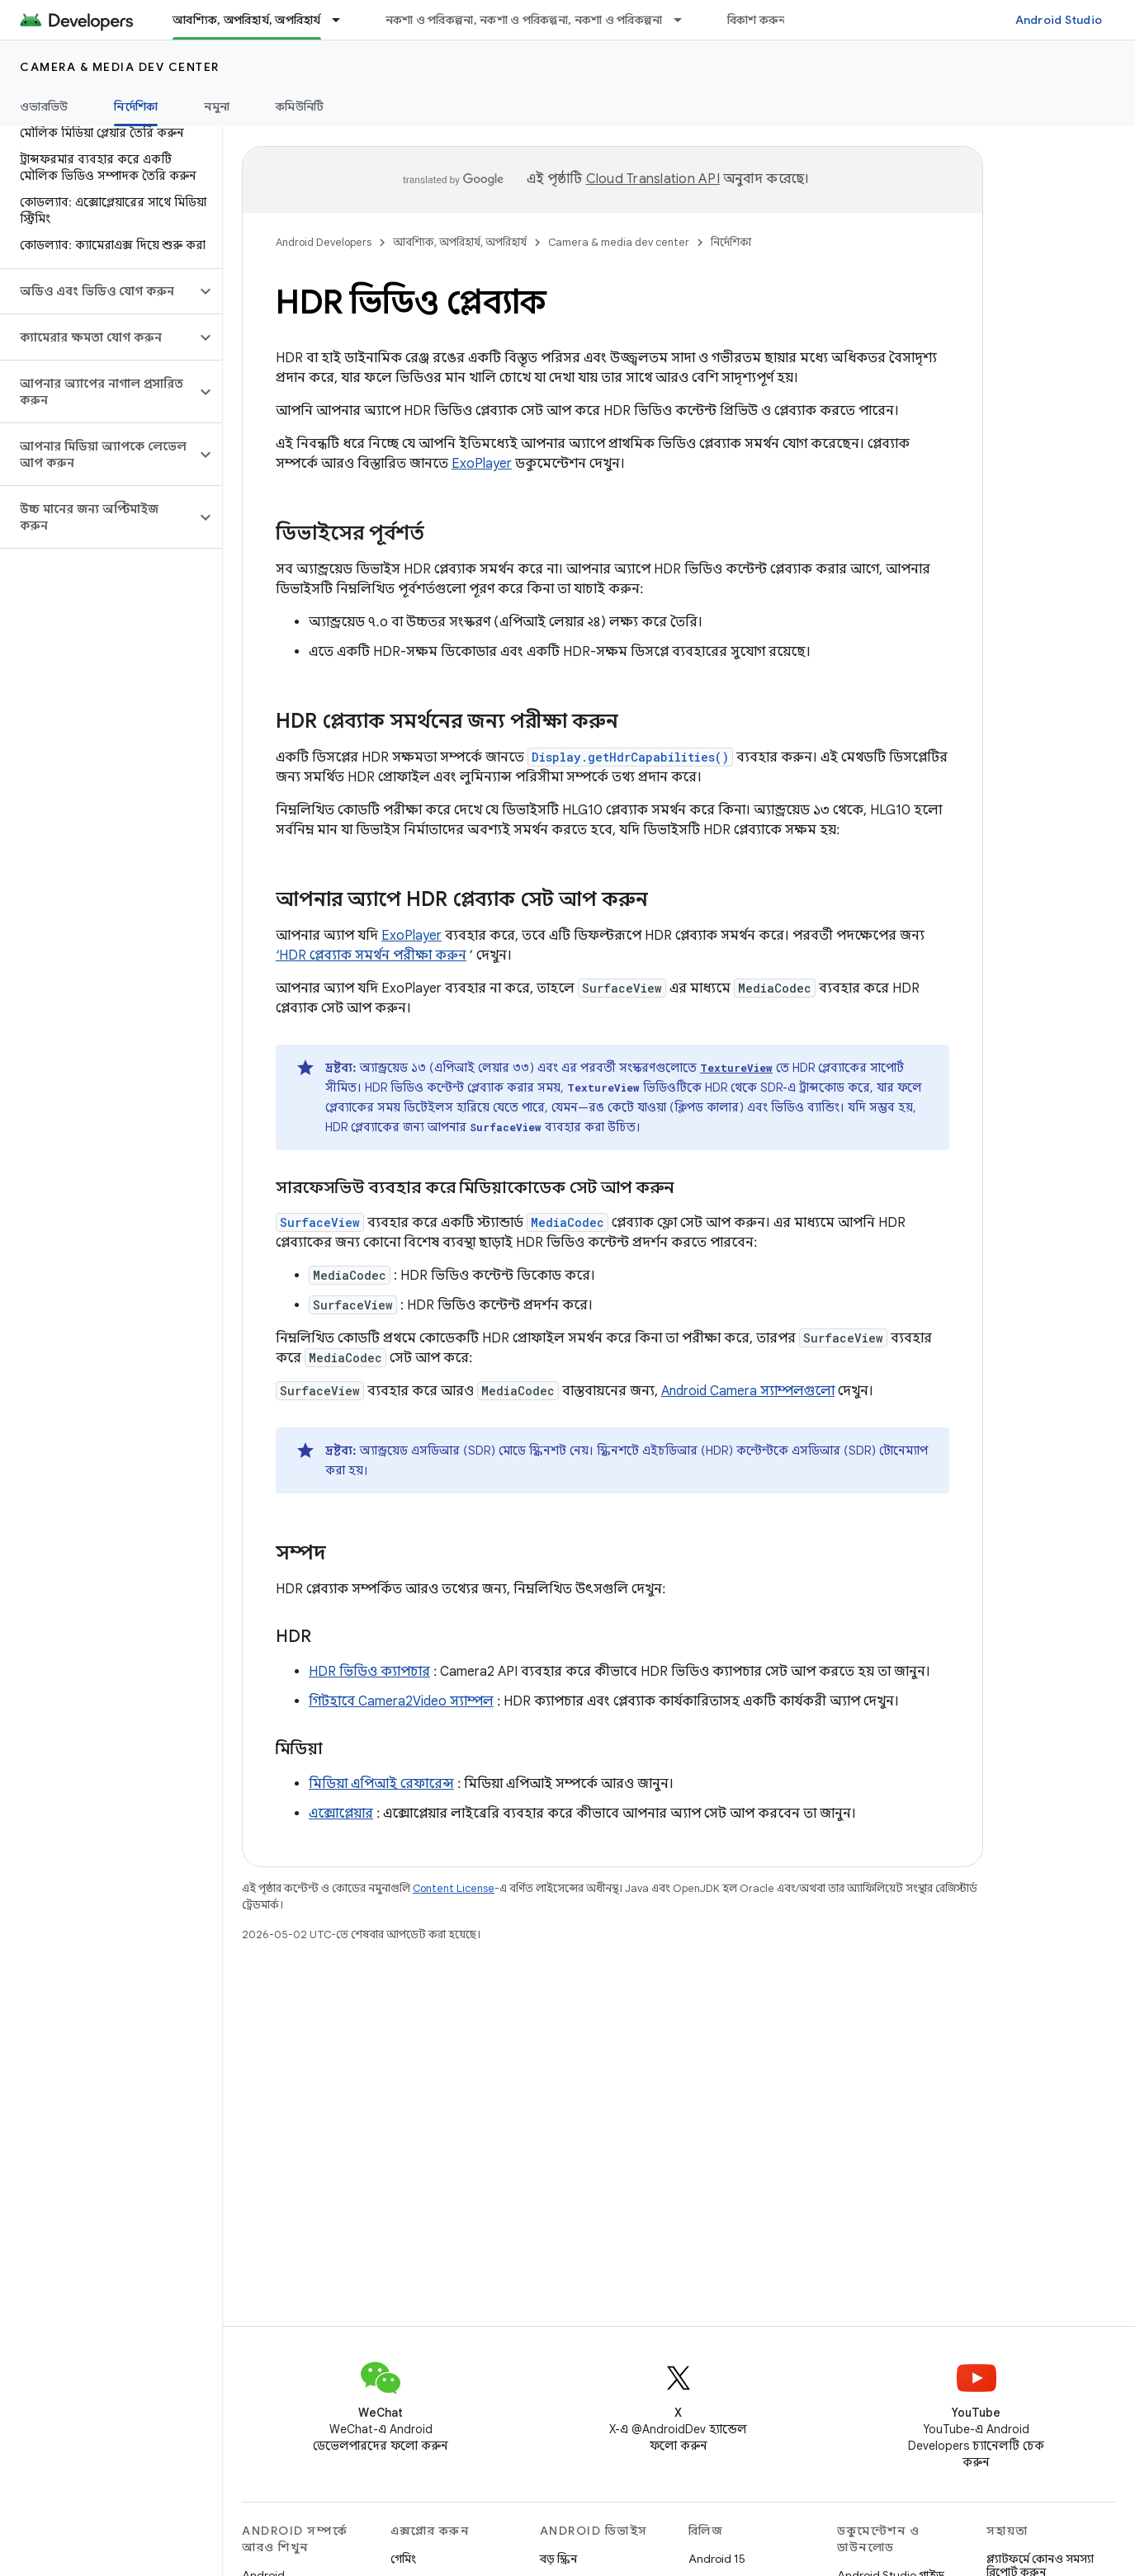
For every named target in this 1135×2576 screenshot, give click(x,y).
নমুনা (216, 106)
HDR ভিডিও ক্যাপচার (369, 1671)
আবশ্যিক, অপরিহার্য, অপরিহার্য (460, 242)
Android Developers (323, 242)
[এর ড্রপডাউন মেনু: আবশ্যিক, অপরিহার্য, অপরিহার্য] (343, 20)
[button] (98, 291)
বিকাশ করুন (757, 19)
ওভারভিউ (44, 106)
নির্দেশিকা (731, 242)
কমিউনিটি (300, 106)
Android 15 (716, 2558)
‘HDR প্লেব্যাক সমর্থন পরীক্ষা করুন (371, 955)
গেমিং (403, 2558)
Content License (453, 1888)
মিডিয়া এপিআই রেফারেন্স (381, 1784)
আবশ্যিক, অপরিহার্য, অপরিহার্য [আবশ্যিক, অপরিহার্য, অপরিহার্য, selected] (247, 19)
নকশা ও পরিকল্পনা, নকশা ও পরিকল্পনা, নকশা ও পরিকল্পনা (524, 19)
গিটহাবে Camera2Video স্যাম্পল (401, 1701)
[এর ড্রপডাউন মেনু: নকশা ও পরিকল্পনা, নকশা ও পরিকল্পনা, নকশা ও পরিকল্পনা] (685, 20)
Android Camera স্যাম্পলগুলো (748, 1391)
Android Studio (1059, 19)
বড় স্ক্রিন (558, 2558)
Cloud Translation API (653, 179)
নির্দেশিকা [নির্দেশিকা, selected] (136, 106)
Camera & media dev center (120, 66)
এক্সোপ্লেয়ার (341, 1813)
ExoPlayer (482, 463)
